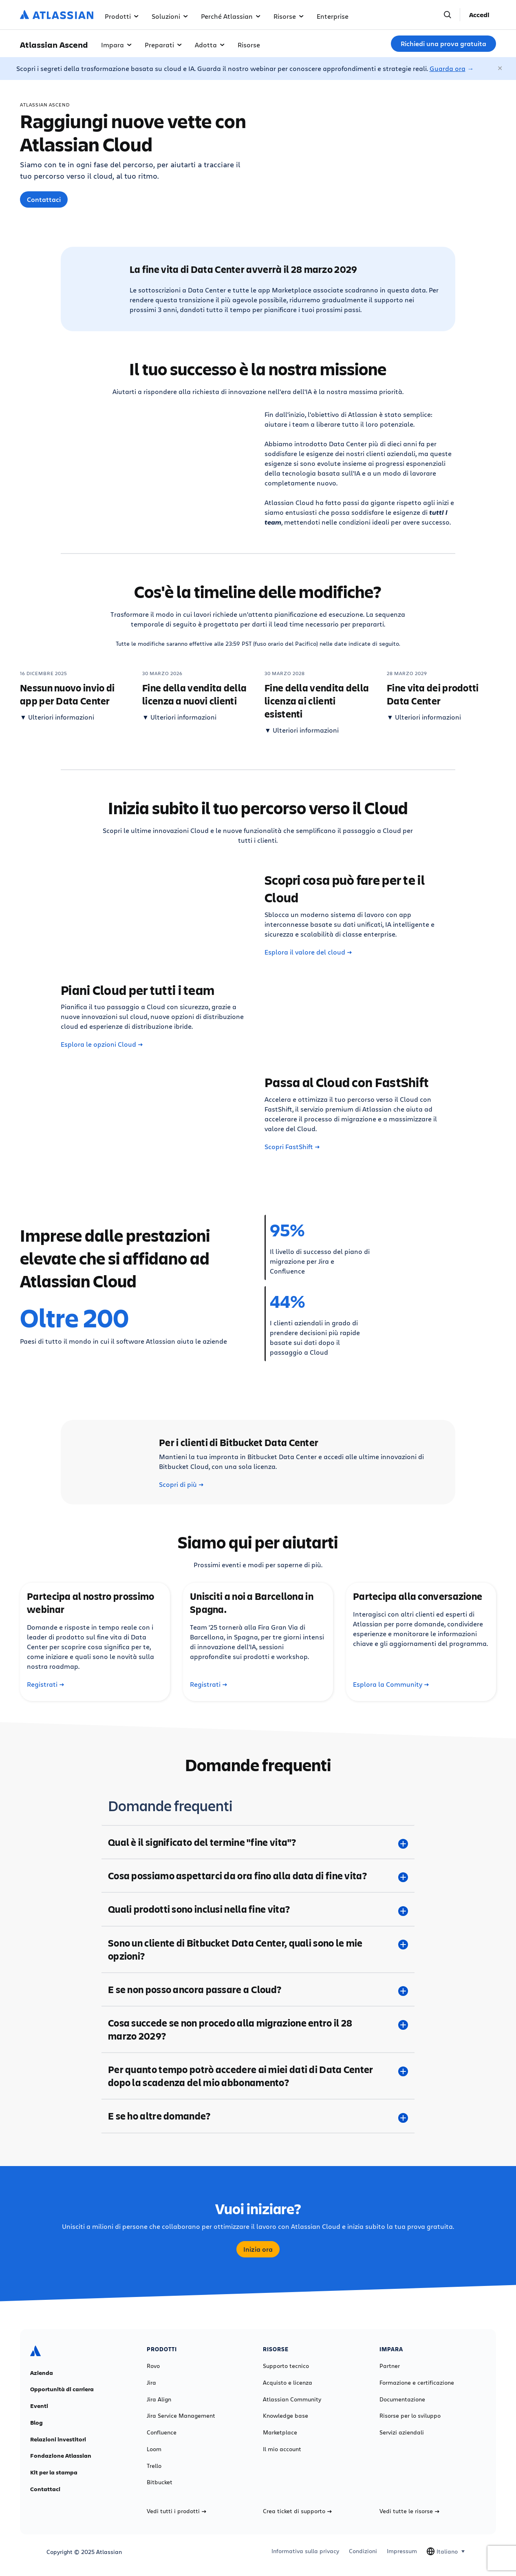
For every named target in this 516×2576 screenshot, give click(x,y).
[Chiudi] (500, 68)
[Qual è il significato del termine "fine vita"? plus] (258, 1842)
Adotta (210, 44)
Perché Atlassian (230, 16)
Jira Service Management (181, 2415)
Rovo (153, 2366)
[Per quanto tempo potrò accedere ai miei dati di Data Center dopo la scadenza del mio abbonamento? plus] (258, 2076)
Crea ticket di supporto (297, 2511)
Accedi (479, 14)
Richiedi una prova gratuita (443, 43)
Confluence (161, 2432)
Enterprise (332, 16)
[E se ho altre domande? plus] (258, 2116)
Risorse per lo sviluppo (410, 2415)
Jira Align (159, 2399)
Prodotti (122, 16)
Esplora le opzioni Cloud (102, 1044)
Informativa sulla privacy (305, 2551)
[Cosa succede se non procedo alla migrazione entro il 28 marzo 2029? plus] (258, 2029)
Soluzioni (170, 16)
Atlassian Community (292, 2399)
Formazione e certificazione (416, 2382)
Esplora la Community (391, 1684)
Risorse (288, 16)
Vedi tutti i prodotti (176, 2511)
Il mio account (282, 2449)
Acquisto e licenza (287, 2382)
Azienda (41, 2373)
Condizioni (363, 2551)
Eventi (39, 2406)
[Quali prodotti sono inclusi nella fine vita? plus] (258, 1909)
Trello (154, 2466)
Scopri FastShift (292, 1146)
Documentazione (402, 2399)
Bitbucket (159, 2482)
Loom (154, 2449)
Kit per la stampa (53, 2472)
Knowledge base (285, 2415)
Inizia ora (258, 2249)
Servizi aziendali (401, 2432)
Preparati (163, 44)
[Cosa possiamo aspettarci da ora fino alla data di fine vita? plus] (258, 1875)
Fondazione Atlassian (60, 2455)
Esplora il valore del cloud (308, 952)
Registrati (45, 1684)
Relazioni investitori (58, 2439)
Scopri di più (181, 1484)
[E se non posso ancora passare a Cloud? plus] (258, 1989)
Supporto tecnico (286, 2366)
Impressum (402, 2551)
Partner (389, 2366)
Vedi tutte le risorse (409, 2511)
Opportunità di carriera (62, 2389)
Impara (116, 44)
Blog (36, 2422)
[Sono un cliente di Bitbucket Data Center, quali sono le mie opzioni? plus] (258, 1949)
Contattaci (44, 199)
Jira (151, 2382)
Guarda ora (447, 68)
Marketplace (280, 2432)
